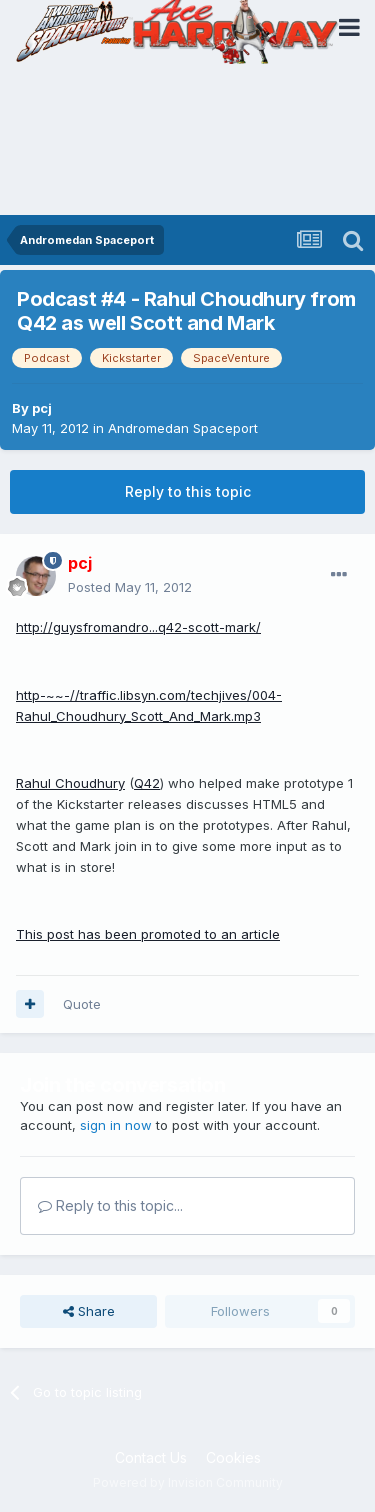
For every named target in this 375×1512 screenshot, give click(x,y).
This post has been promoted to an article (148, 934)
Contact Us (151, 1457)
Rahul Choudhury (70, 783)
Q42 (147, 783)
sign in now (116, 1125)
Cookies (233, 1457)
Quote (82, 1004)
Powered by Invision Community (188, 1482)
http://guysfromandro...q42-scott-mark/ (138, 627)
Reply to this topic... (110, 1205)
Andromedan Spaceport (183, 428)
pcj (42, 408)
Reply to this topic (188, 491)
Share (89, 1311)
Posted (130, 587)
